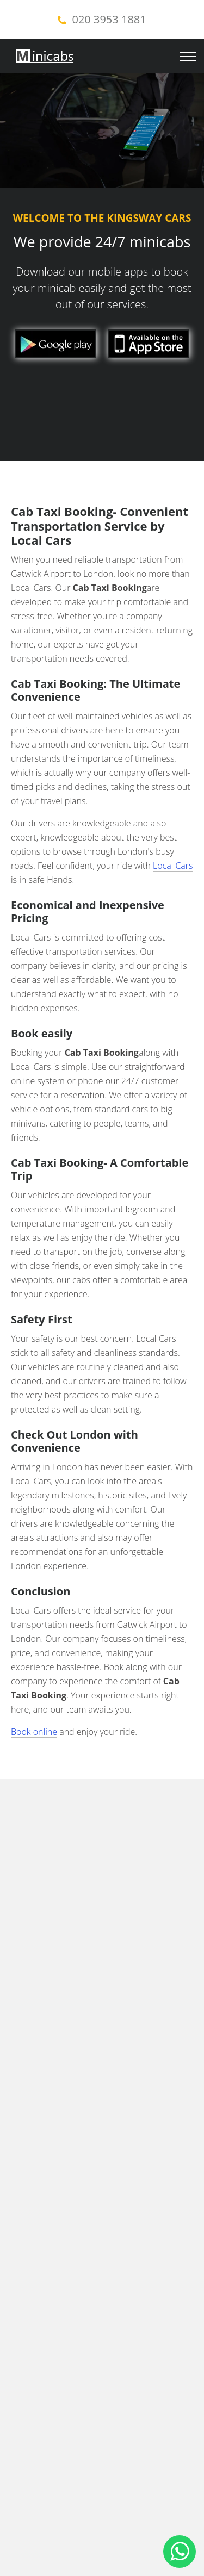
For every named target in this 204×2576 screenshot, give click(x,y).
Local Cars (173, 866)
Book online (34, 1732)
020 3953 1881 (109, 19)
